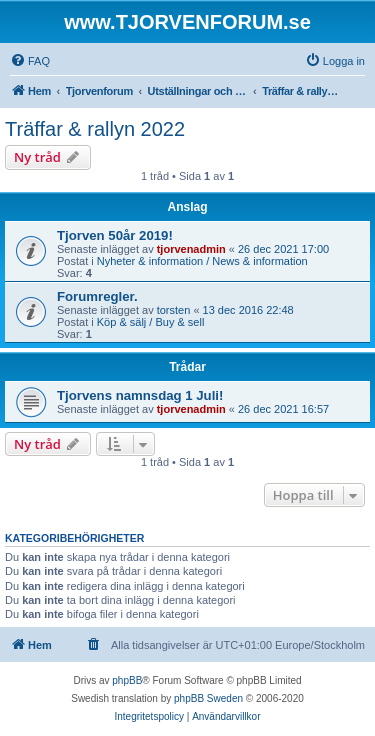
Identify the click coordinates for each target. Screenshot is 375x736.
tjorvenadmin (191, 249)
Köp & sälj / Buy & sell (151, 322)
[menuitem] (30, 61)
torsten (174, 310)
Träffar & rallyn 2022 (95, 129)
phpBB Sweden (208, 698)
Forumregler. (97, 296)
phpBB (127, 680)
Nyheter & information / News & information (202, 261)
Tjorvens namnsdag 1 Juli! (140, 395)
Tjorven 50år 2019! (115, 235)
